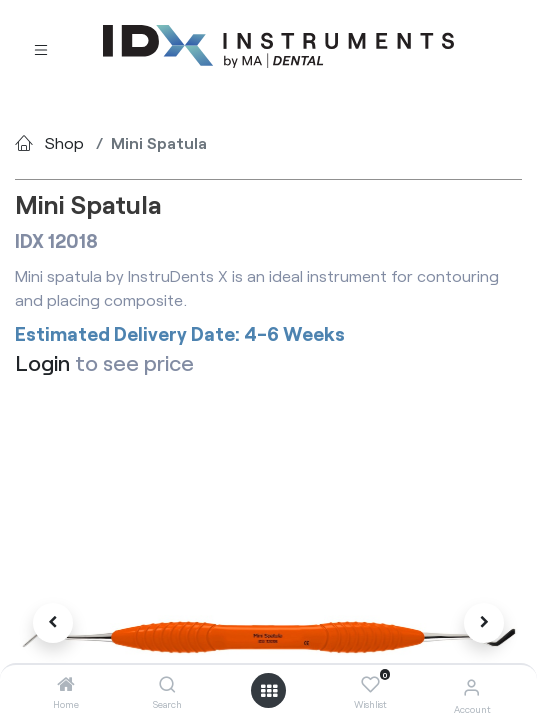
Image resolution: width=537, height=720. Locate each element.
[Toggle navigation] (41, 47)
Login (42, 362)
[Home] (66, 684)
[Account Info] (471, 686)
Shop (64, 142)
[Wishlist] (370, 685)
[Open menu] (269, 691)
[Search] (167, 684)
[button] (53, 623)
